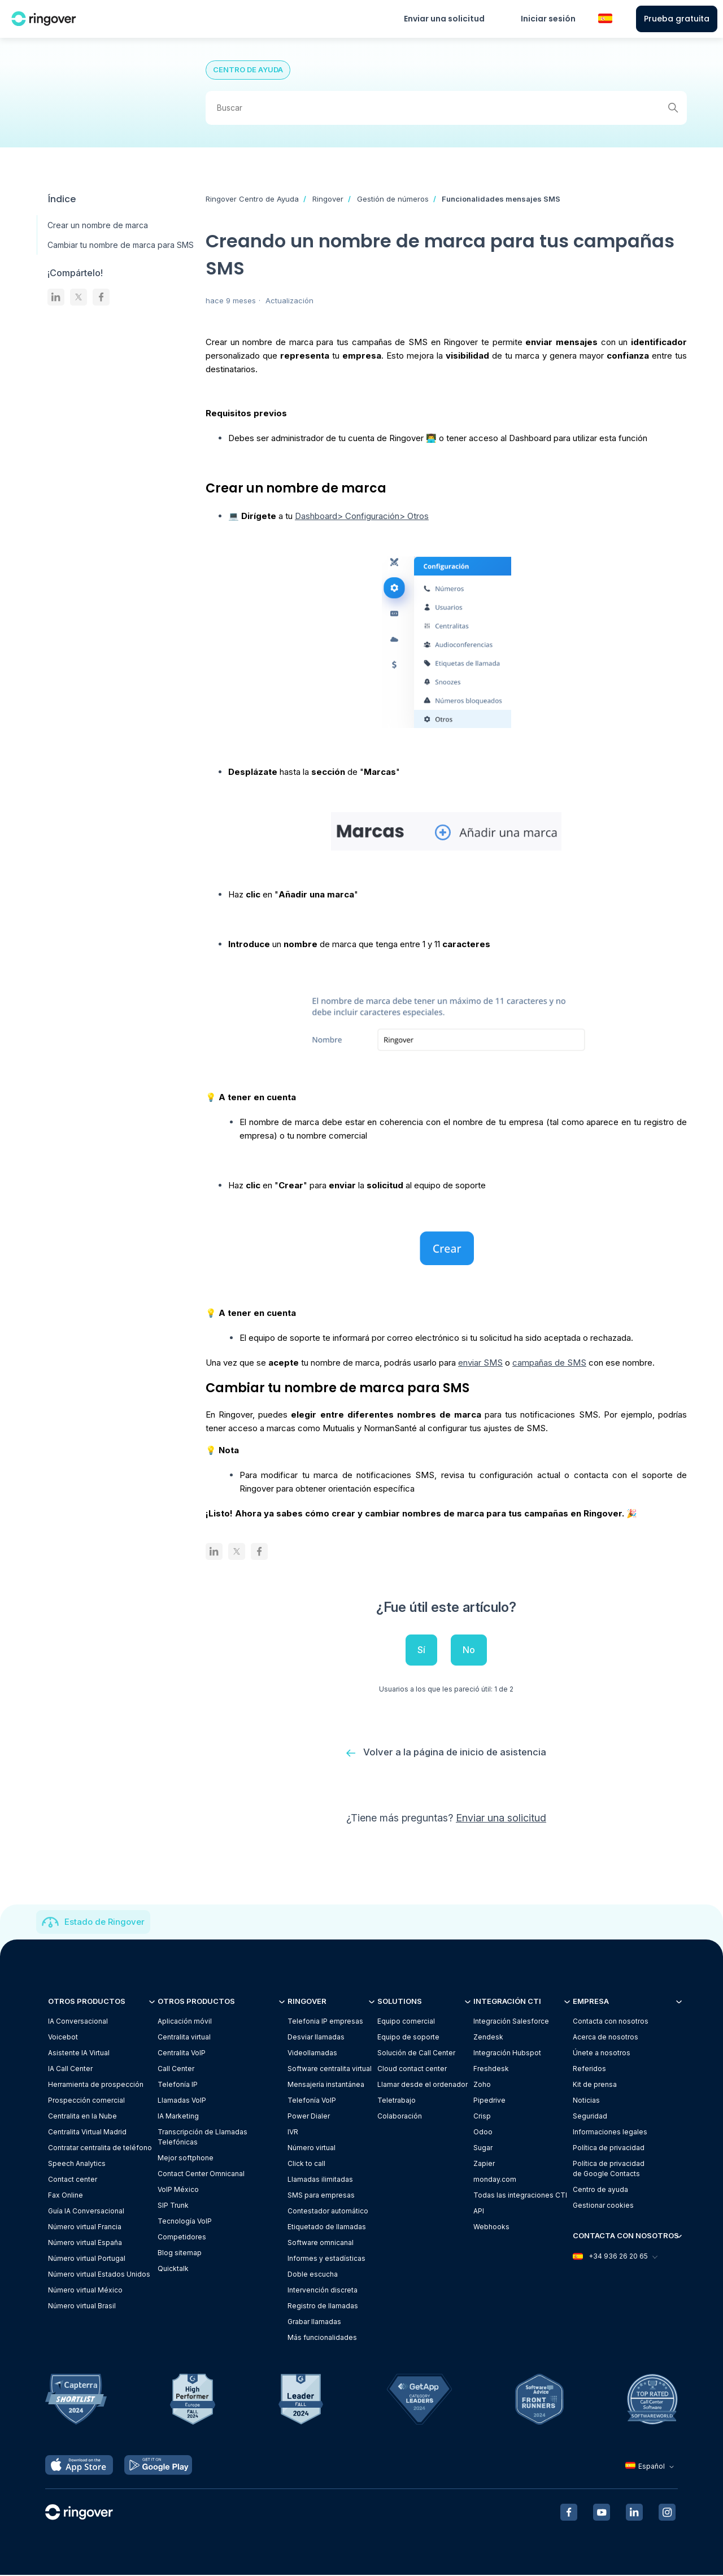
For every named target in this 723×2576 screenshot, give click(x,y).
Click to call (306, 2164)
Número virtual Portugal (86, 2259)
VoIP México (178, 2190)
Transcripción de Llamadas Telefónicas (202, 2137)
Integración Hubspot (507, 2053)
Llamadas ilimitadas (320, 2180)
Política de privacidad (608, 2148)
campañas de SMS (549, 1362)
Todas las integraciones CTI (520, 2195)
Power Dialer (309, 2116)
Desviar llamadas (316, 2037)
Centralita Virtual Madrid (87, 2132)
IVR (293, 2132)
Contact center (72, 2180)
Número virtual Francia (84, 2227)
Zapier (484, 2164)
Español (651, 2467)
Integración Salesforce (511, 2021)
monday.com (494, 2180)
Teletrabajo (396, 2100)
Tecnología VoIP (185, 2221)
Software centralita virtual (330, 2069)
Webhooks (491, 2227)
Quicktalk (173, 2269)
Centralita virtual (184, 2037)
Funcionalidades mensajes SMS (501, 198)
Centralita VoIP (182, 2053)
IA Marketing (178, 2116)
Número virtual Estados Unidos (99, 2274)
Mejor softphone (186, 2158)
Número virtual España (85, 2243)
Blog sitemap (180, 2253)
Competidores (182, 2237)
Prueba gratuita (676, 18)
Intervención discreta (323, 2290)
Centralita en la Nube (82, 2116)
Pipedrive (489, 2100)
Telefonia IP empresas (325, 2021)
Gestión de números (393, 198)
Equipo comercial (406, 2021)
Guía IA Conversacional (86, 2211)
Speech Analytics (77, 2164)
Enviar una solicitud (444, 18)
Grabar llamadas (314, 2322)
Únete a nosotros (601, 2053)
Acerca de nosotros (605, 2037)
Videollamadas (312, 2053)
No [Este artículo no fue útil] (469, 1649)
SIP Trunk (173, 2206)
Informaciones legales (610, 2132)
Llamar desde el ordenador (422, 2085)
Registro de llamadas (323, 2306)
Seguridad (590, 2116)
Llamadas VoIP (182, 2100)
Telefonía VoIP (312, 2100)
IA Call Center (70, 2069)
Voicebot (63, 2037)
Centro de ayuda (600, 2190)
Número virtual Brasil (82, 2306)
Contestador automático (328, 2211)
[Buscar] (446, 108)
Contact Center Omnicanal (201, 2174)
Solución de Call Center (416, 2053)
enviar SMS (480, 1362)
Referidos (589, 2069)
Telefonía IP (178, 2085)
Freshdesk (491, 2069)
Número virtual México (85, 2290)
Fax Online (65, 2195)
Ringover (327, 198)
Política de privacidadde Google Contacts (608, 2169)
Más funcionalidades (322, 2338)
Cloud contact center (412, 2069)
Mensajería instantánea (326, 2085)
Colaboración (399, 2116)
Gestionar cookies (603, 2206)
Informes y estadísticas (326, 2259)
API (478, 2211)
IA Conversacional (78, 2021)
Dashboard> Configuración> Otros (362, 516)
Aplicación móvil (185, 2021)
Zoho (482, 2085)
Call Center (176, 2069)
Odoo (483, 2132)
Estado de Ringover (104, 1922)
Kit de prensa (595, 2085)
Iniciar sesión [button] (548, 18)
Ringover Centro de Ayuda (252, 198)
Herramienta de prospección (95, 2085)
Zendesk (488, 2037)
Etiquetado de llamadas (327, 2227)
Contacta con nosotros (610, 2021)
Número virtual (312, 2148)
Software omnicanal (321, 2243)
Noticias (586, 2100)
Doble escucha (313, 2274)
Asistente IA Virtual (79, 2053)
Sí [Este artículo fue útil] (421, 1649)
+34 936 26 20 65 (614, 2257)
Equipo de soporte (408, 2037)
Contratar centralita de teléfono (100, 2148)
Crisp (482, 2116)
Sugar (483, 2148)
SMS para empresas (321, 2195)
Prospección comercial (86, 2100)
